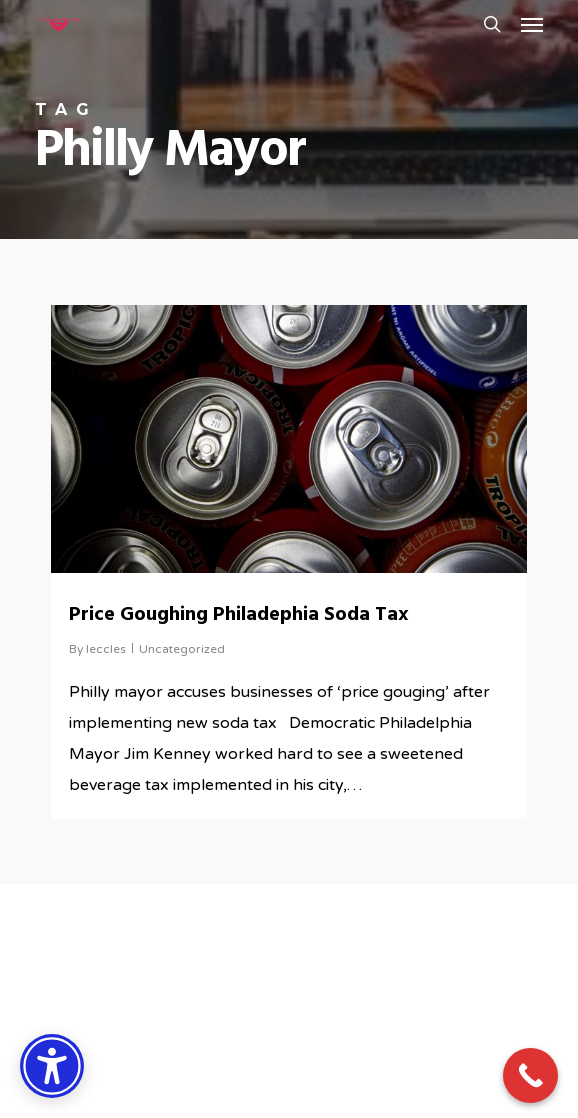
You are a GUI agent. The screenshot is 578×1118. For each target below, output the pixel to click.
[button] (532, 24)
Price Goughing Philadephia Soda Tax (239, 615)
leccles (106, 649)
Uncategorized (182, 649)
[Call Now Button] (530, 1075)
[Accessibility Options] (52, 1066)
